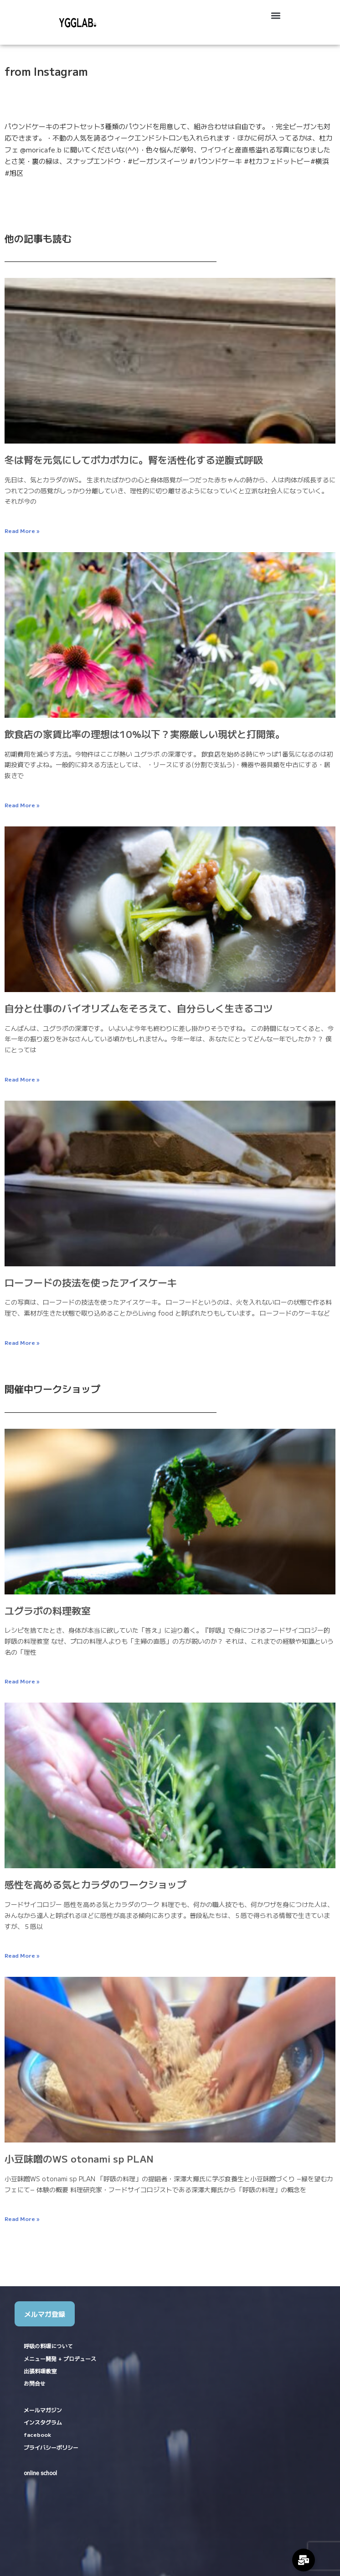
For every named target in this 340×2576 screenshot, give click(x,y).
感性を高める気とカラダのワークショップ (95, 1884)
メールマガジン (43, 2410)
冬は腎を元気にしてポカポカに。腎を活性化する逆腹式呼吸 (134, 459)
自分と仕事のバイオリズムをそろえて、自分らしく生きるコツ (139, 1008)
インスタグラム (43, 2422)
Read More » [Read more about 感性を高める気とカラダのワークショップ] (22, 1955)
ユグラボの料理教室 (48, 1610)
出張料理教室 (40, 2371)
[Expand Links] (303, 2560)
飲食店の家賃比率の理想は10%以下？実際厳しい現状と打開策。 (145, 734)
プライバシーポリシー (51, 2447)
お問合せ (35, 2383)
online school (40, 2473)
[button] (275, 15)
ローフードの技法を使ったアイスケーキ (91, 1282)
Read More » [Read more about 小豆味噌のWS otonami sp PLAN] (22, 2218)
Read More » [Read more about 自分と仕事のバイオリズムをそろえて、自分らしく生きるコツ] (22, 1079)
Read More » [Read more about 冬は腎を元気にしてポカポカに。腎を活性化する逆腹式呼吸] (22, 530)
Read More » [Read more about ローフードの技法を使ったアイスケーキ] (22, 1342)
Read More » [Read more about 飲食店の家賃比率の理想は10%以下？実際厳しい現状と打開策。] (22, 805)
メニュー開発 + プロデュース (60, 2358)
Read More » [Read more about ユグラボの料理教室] (22, 1681)
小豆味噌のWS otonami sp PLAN (79, 2158)
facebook (37, 2434)
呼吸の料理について (48, 2346)
